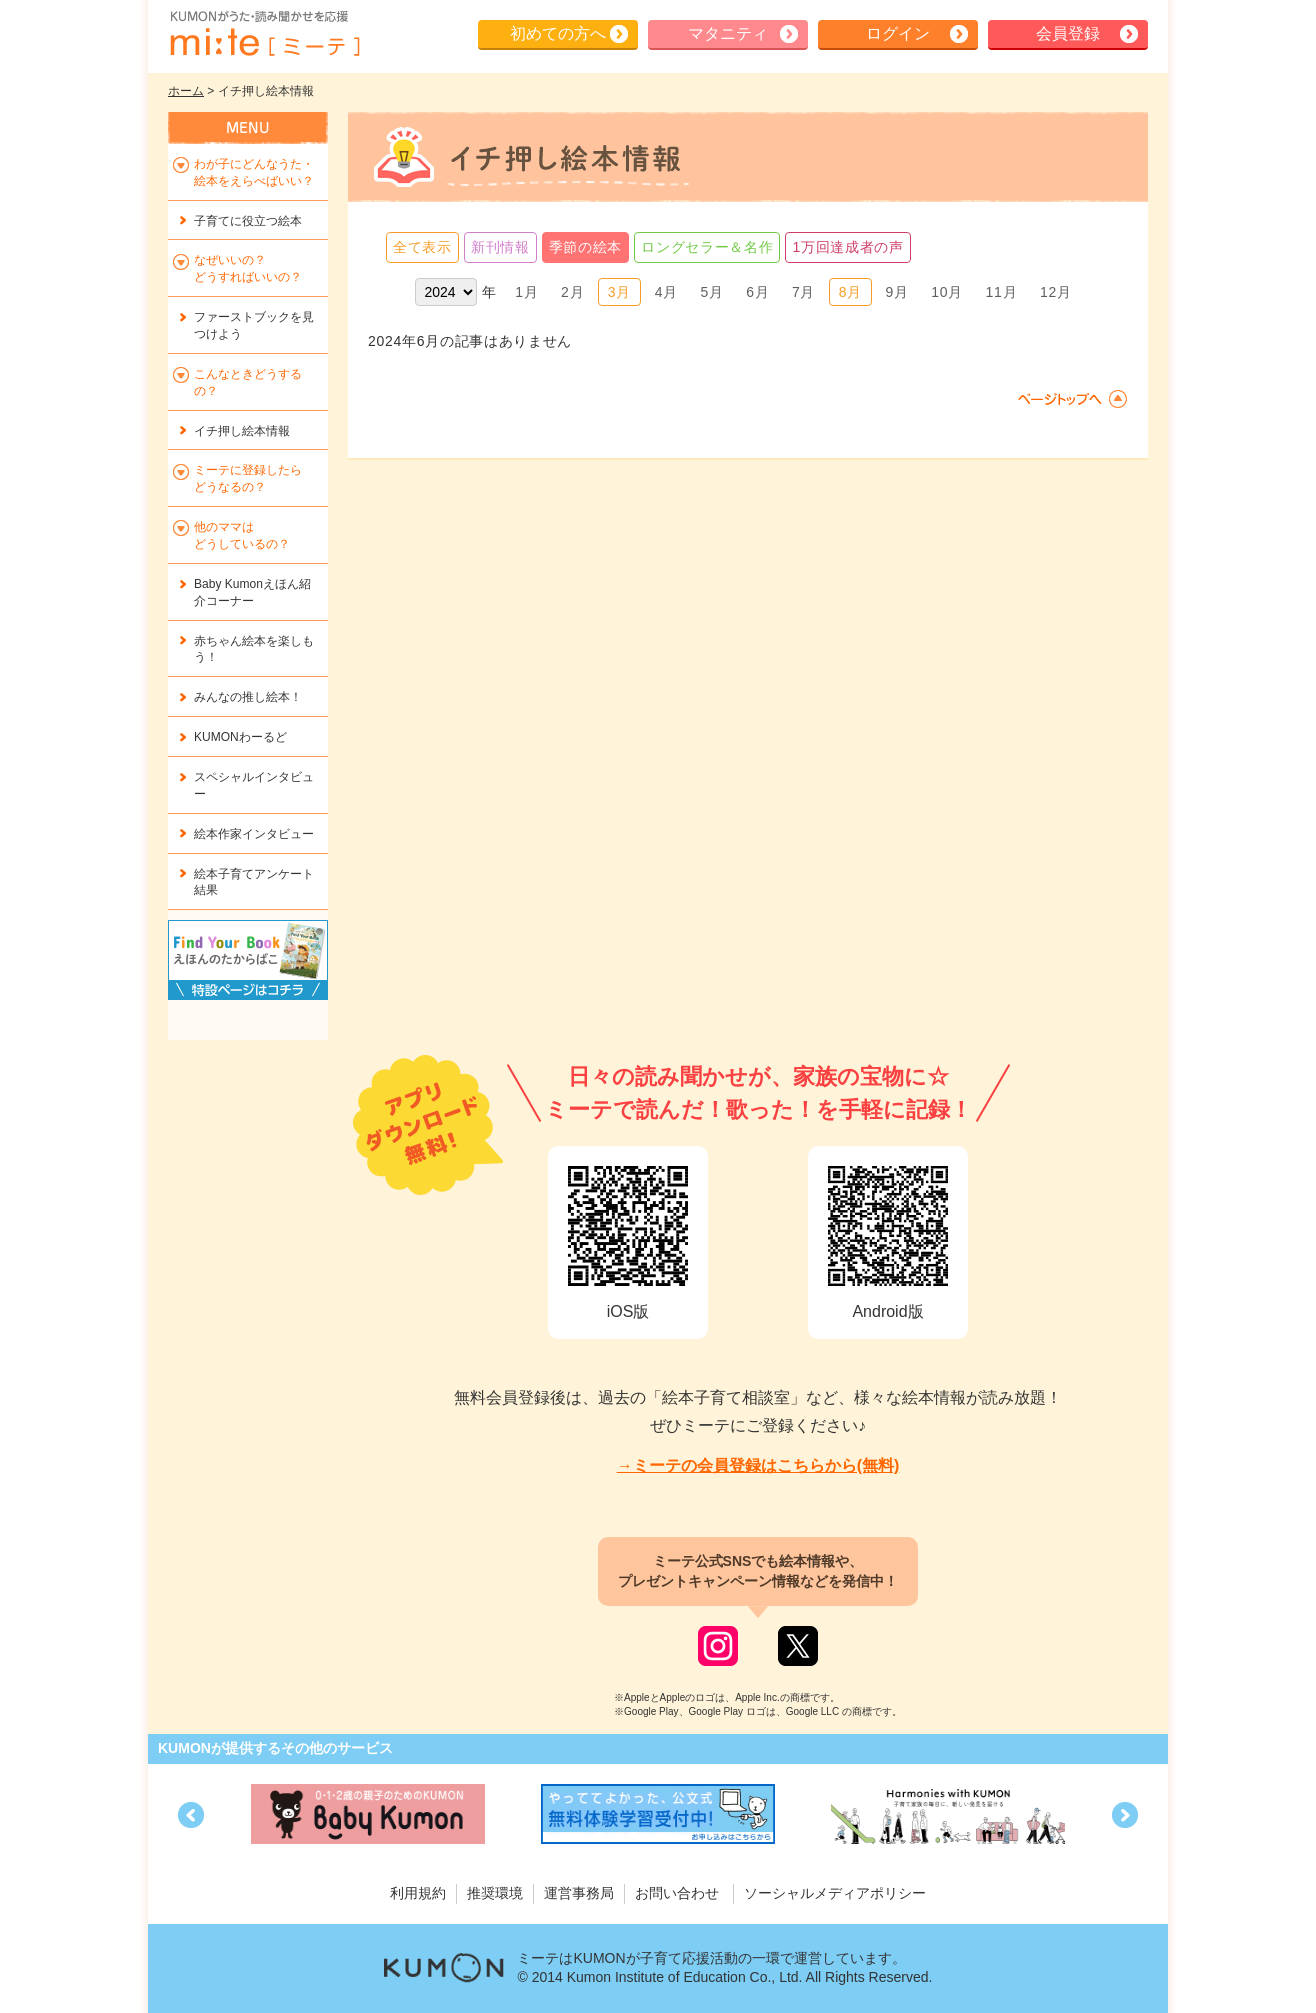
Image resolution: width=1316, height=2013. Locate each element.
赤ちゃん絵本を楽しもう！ (254, 649)
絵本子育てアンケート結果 (254, 882)
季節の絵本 (586, 247)
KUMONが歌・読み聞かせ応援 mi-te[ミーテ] (264, 34)
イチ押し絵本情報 (242, 431)
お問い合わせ (677, 1893)
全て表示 (422, 247)
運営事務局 (579, 1893)
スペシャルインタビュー (254, 785)
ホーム (186, 91)
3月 (619, 292)
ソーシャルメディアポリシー (835, 1893)
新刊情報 (500, 247)
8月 (850, 292)
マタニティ (728, 33)
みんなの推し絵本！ (248, 697)
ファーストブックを (254, 325)
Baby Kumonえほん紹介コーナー (252, 592)
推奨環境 (495, 1893)
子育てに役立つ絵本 (248, 221)
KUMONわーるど (240, 737)
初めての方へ (558, 33)
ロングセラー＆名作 (707, 247)
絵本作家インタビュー (254, 834)
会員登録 (1068, 33)
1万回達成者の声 (847, 247)
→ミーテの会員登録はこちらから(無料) (758, 1465)
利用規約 (418, 1893)
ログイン (898, 33)
